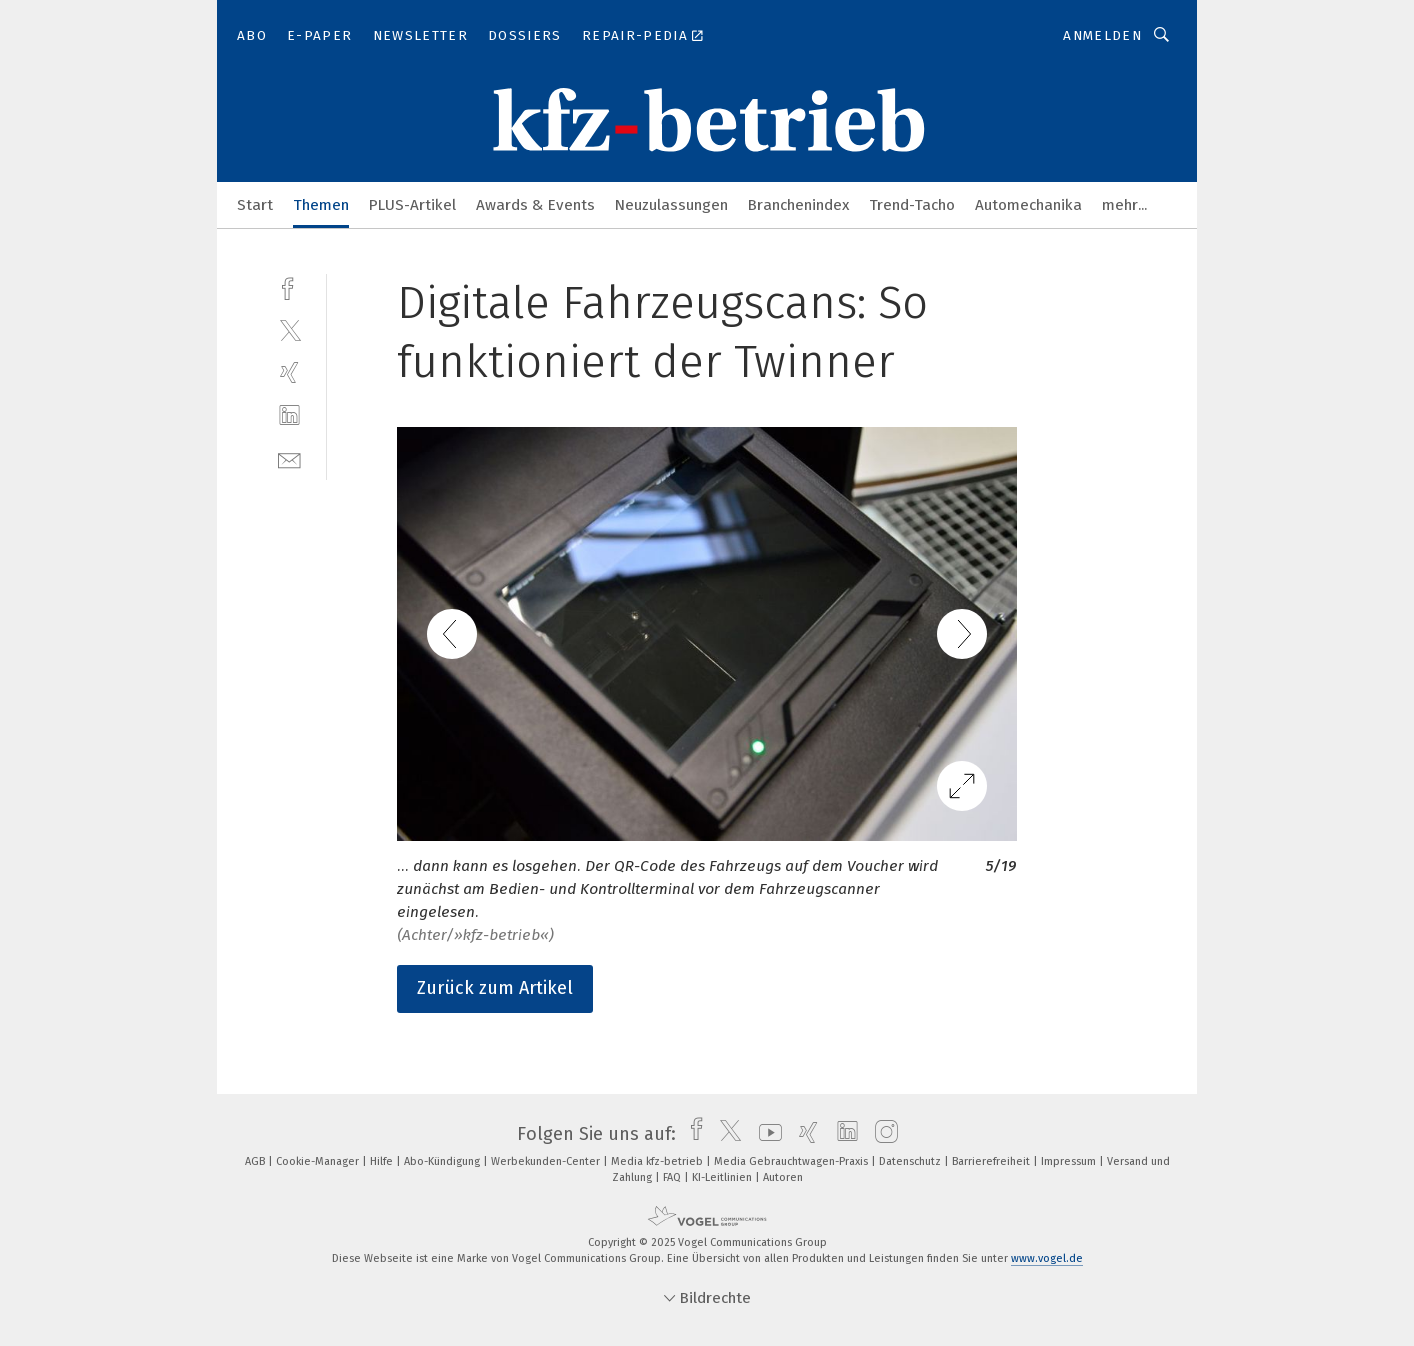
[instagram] (881, 1134)
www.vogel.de (1047, 1258)
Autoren (783, 1177)
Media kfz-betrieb (658, 1161)
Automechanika (1028, 205)
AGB (256, 1161)
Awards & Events (535, 205)
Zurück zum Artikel (495, 988)
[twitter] (289, 329)
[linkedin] (289, 415)
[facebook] (289, 286)
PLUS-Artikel (412, 205)
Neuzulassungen (671, 205)
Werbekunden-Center (547, 1161)
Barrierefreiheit (992, 1161)
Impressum (1070, 1161)
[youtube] (765, 1134)
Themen (321, 205)
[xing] (289, 372)
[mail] (289, 458)
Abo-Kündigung (443, 1161)
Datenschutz (911, 1161)
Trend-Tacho (912, 205)
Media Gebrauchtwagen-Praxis (792, 1161)
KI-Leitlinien (723, 1177)
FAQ (673, 1177)
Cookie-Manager (319, 1161)
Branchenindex (798, 205)
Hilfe (383, 1161)
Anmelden (1102, 35)
